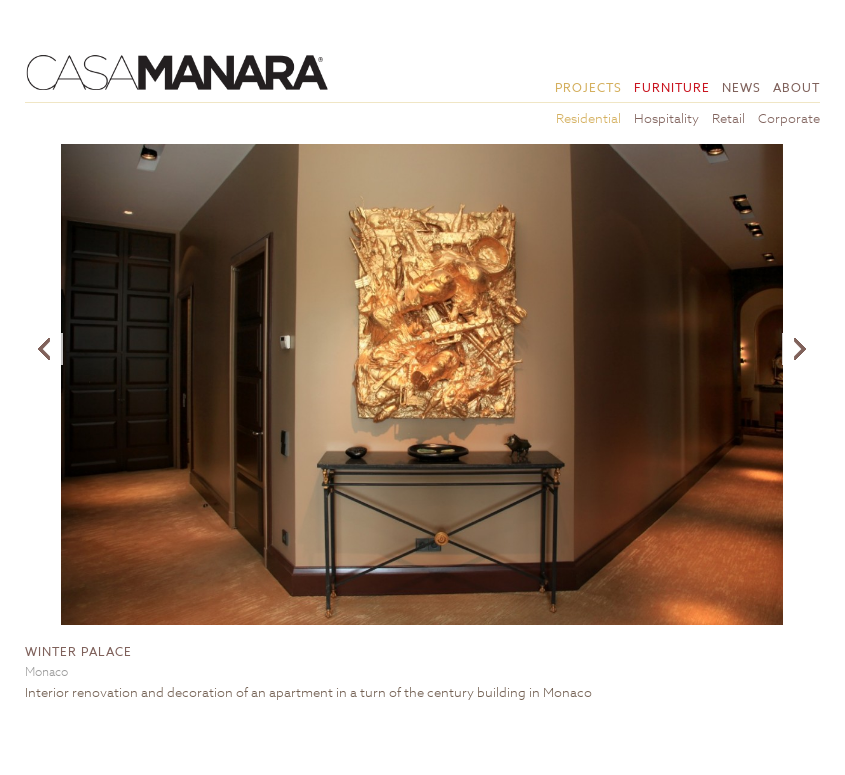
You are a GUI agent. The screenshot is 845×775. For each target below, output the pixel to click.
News (741, 87)
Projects (588, 87)
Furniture (672, 87)
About (796, 87)
